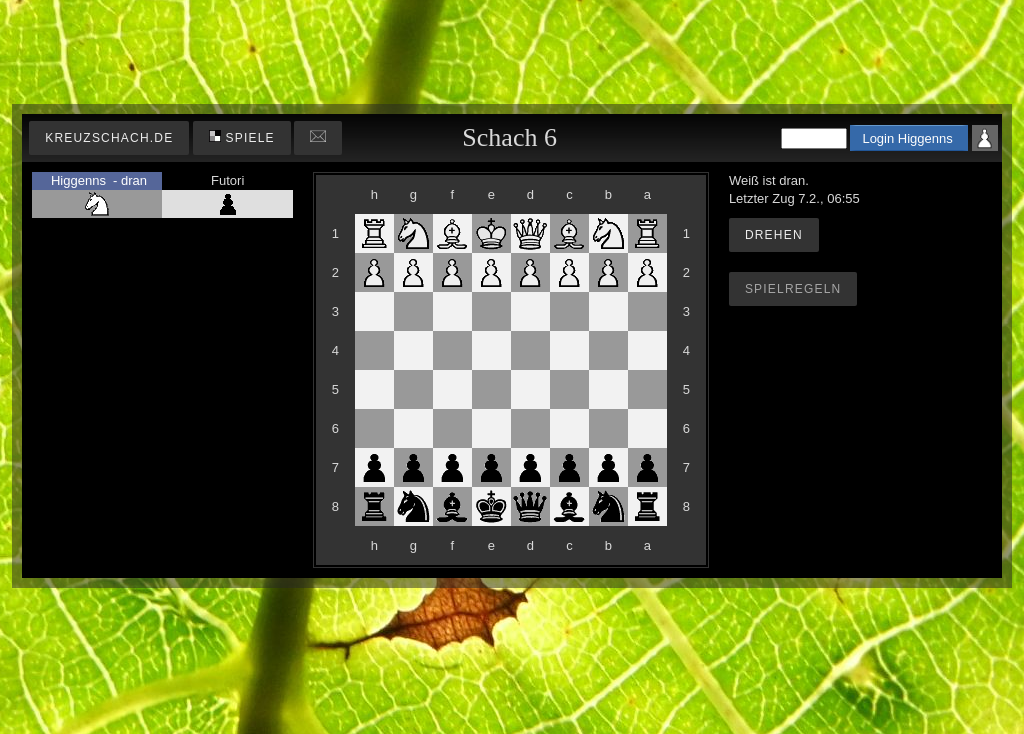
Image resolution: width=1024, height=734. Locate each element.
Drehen (774, 235)
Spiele (242, 137)
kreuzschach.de (109, 138)
